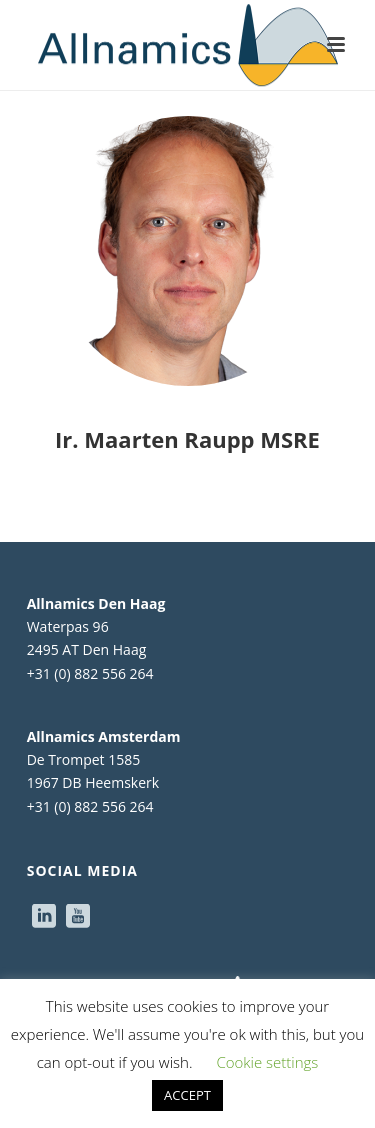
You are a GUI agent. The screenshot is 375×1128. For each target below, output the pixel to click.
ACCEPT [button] (187, 1095)
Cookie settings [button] (267, 1062)
